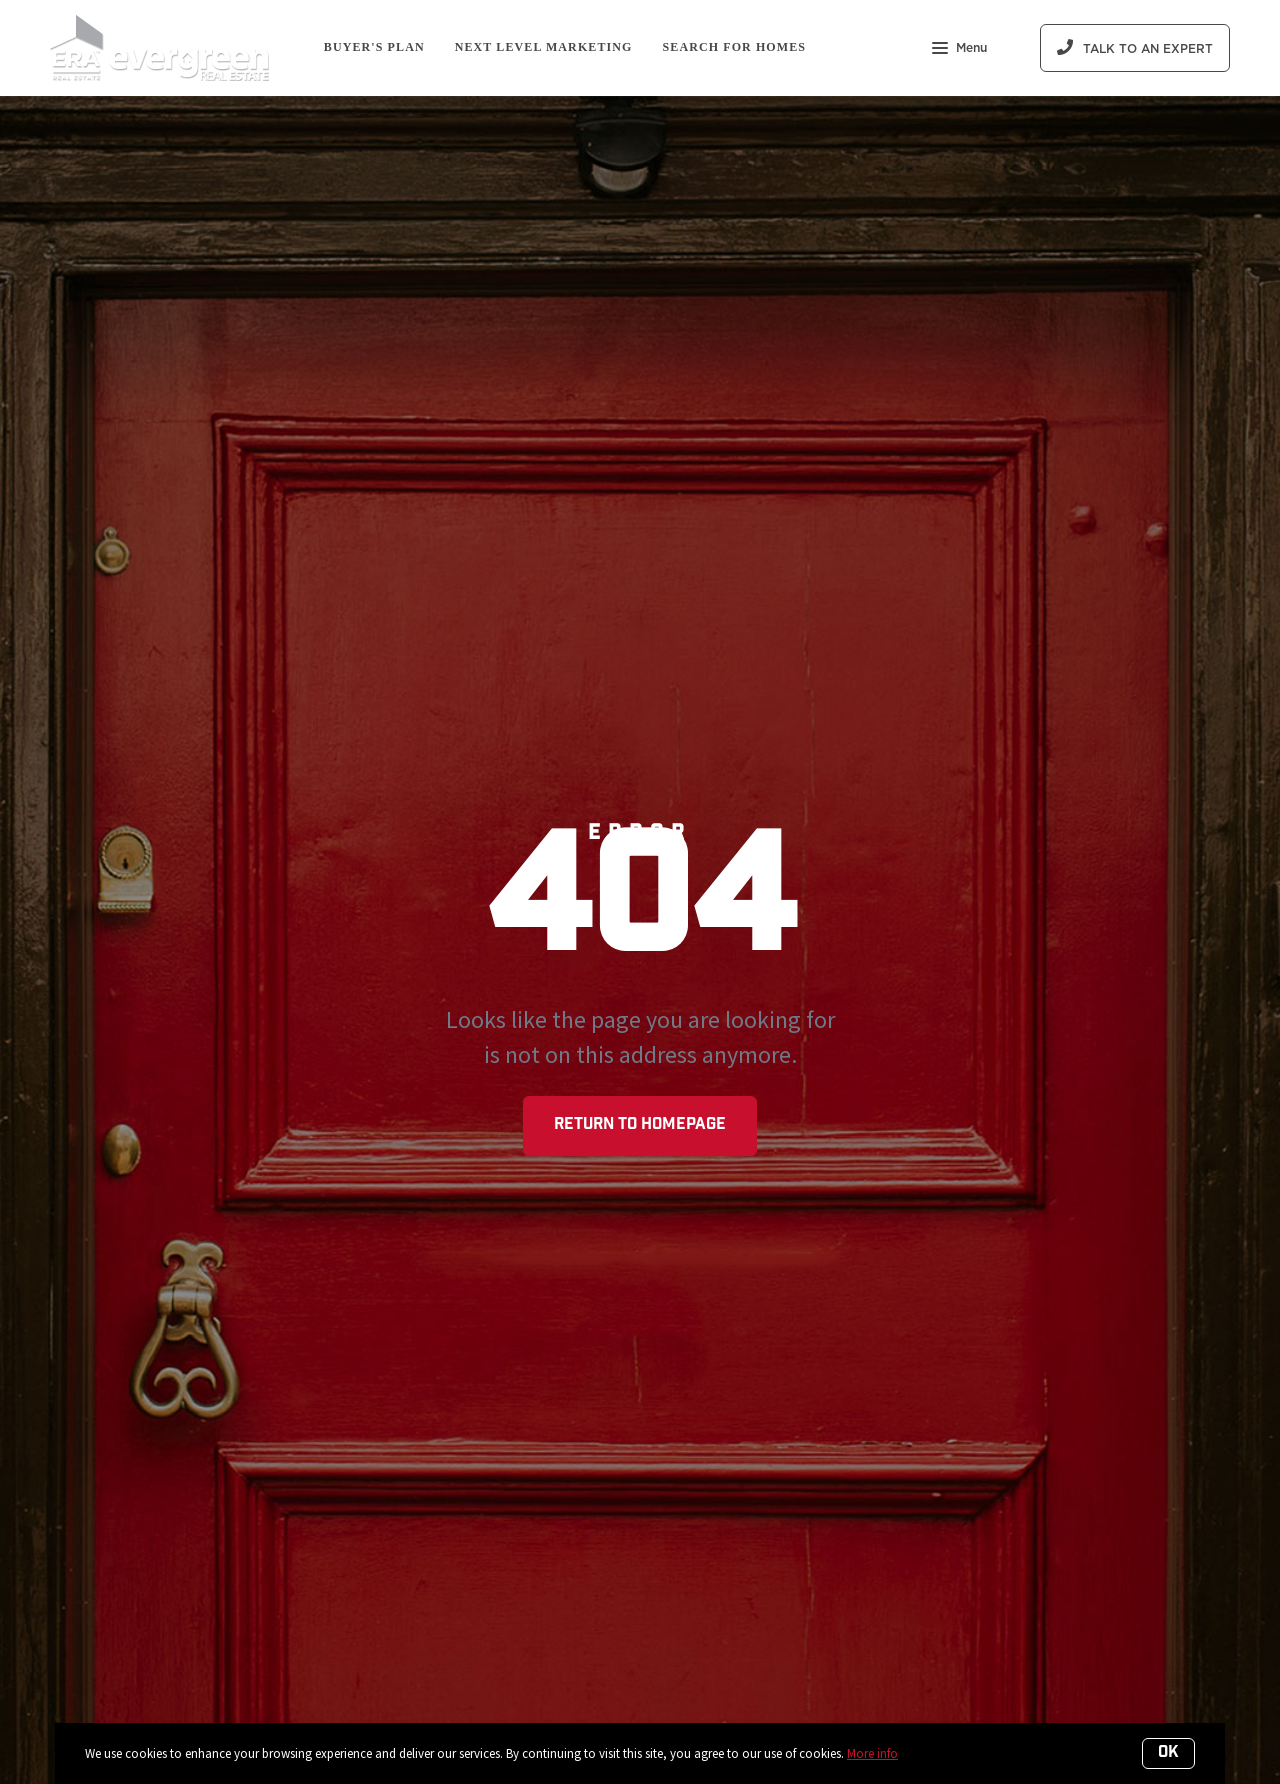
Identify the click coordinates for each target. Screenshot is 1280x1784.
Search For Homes (735, 47)
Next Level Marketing (544, 47)
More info (872, 1753)
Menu (959, 50)
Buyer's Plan (374, 47)
